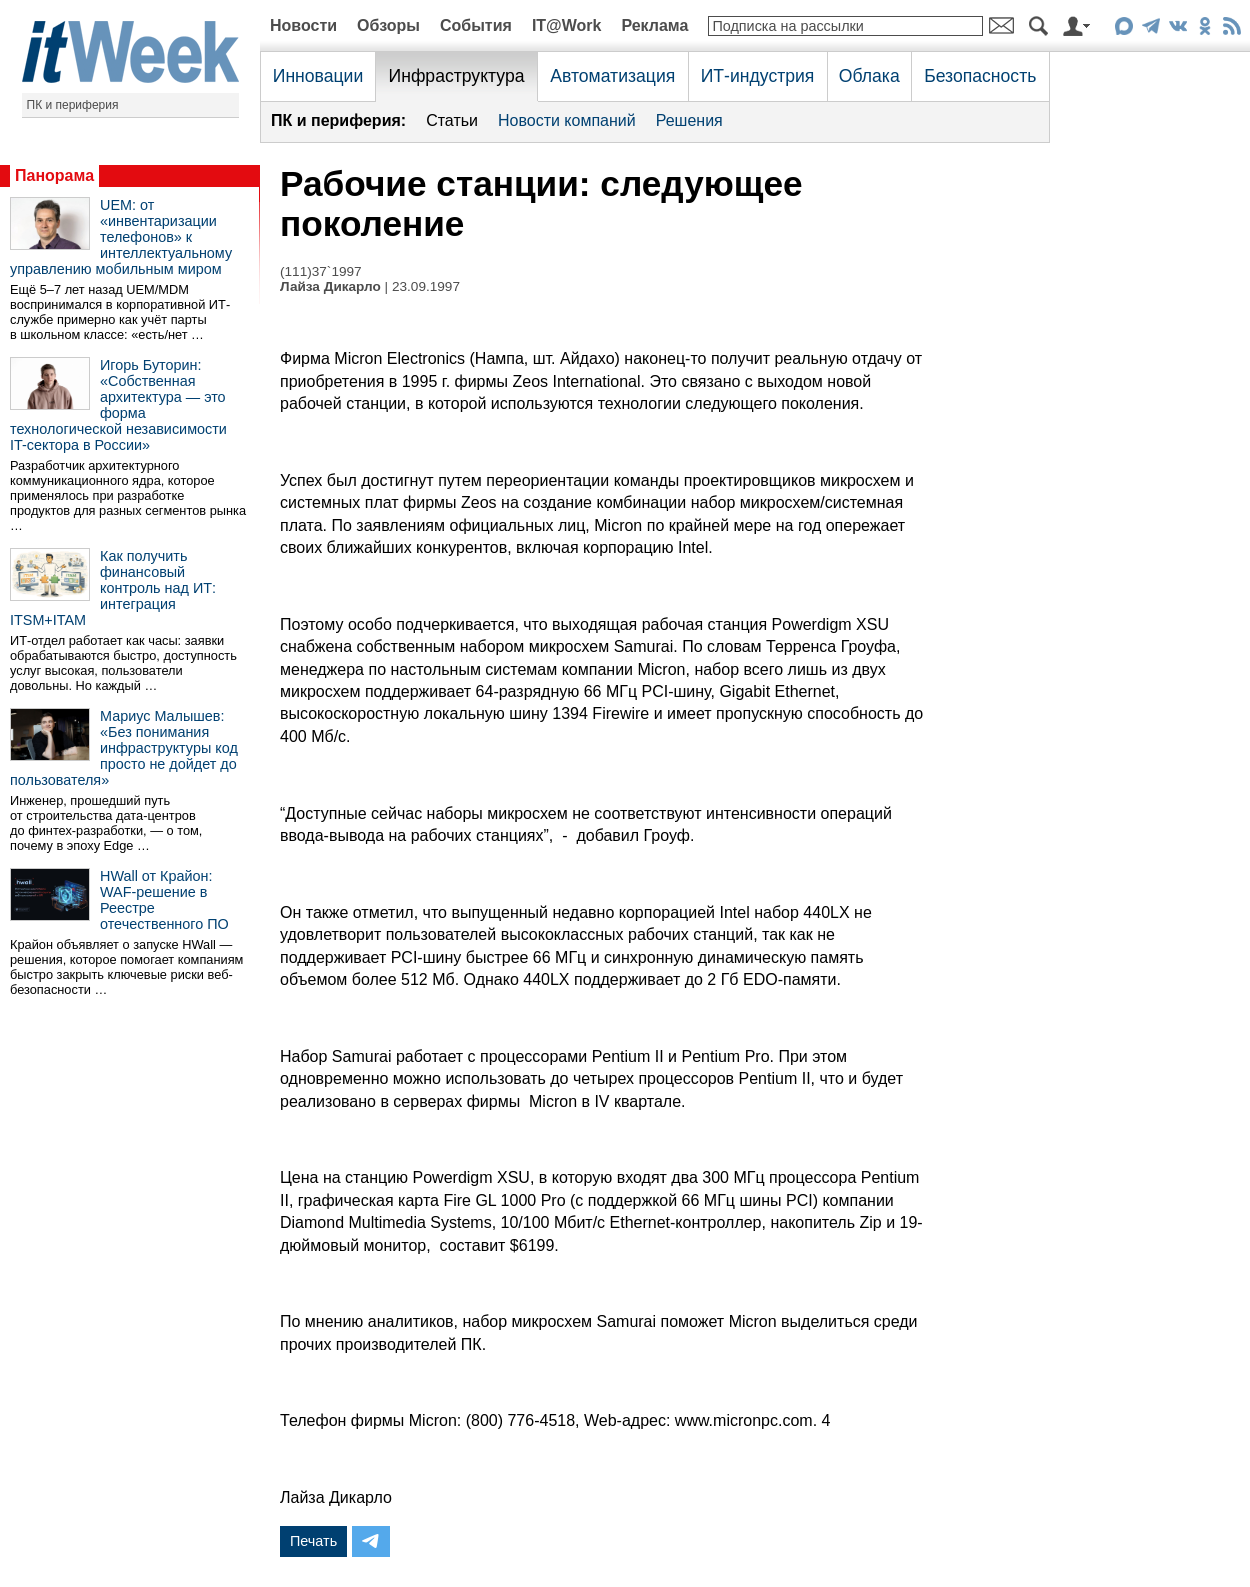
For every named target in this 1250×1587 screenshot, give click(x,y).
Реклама (654, 25)
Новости (303, 25)
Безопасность (980, 76)
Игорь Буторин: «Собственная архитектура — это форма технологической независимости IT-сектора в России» (118, 405)
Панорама (54, 175)
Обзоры (388, 25)
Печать (313, 1541)
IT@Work (567, 25)
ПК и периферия (73, 105)
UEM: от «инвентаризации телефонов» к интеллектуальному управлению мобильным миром (121, 237)
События (476, 25)
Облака (869, 76)
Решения (689, 120)
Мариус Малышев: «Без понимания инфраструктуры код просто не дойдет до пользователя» (124, 748)
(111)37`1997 (321, 271)
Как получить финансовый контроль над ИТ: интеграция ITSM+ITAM (113, 588)
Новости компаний (567, 120)
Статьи (452, 120)
